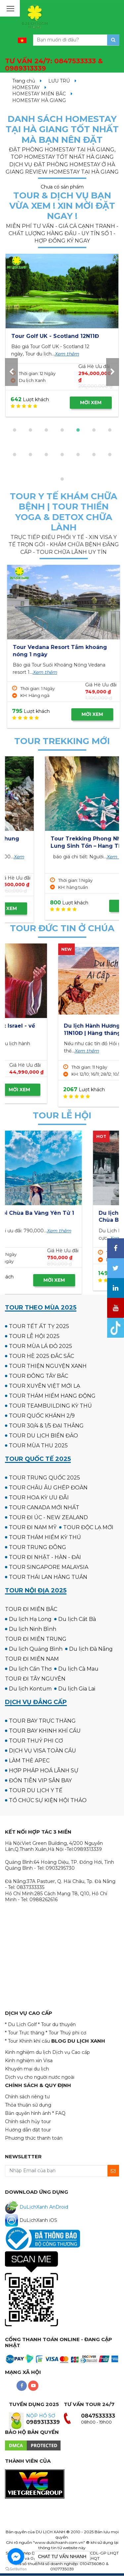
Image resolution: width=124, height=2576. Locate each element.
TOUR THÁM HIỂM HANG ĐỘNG (52, 1396)
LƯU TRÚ (59, 81)
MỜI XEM (91, 403)
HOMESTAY (26, 87)
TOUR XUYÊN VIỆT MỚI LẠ (44, 1386)
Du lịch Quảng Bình (35, 1649)
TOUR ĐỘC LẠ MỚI (88, 1527)
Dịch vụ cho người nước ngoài (39, 2077)
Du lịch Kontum (30, 1689)
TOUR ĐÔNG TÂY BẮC (38, 1376)
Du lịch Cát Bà (77, 1619)
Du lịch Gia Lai (76, 1689)
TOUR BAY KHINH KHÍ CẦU (45, 1731)
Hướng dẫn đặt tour (28, 2130)
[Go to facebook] (16, 2556)
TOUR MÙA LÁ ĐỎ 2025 (40, 1346)
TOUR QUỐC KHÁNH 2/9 (42, 1416)
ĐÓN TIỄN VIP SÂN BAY (40, 1780)
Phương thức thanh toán (33, 2138)
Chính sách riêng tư (27, 2097)
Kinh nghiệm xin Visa (29, 2061)
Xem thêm (34, 361)
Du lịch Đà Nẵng (91, 1649)
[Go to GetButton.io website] (15, 2569)
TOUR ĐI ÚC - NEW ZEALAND (48, 1517)
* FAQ (58, 2113)
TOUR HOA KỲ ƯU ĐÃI (39, 1497)
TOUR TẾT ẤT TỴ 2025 (39, 1326)
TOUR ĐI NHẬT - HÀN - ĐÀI (45, 1557)
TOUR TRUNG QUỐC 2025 (44, 1478)
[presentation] (11, 372)
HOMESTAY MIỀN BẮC (39, 94)
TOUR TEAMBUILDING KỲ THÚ (50, 1406)
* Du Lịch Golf (21, 2024)
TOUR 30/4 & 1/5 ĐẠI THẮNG (46, 1425)
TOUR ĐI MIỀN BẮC (31, 1609)
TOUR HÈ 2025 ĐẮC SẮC (41, 1356)
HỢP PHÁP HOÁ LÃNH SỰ (43, 1770)
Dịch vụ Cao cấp (71, 2052)
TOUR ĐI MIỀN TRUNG (35, 1639)
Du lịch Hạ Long (30, 1619)
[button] (14, 430)
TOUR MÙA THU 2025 (38, 1445)
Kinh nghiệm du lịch (28, 2052)
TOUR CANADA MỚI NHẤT (44, 1507)
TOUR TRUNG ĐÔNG (37, 1547)
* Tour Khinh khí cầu (27, 2041)
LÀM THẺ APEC (29, 1760)
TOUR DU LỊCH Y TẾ (35, 1790)
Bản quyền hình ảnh (28, 2113)
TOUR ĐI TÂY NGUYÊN (35, 1679)
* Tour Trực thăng (24, 2033)
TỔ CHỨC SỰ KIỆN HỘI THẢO (48, 1800)
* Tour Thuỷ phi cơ (66, 2033)
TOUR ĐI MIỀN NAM (32, 1659)
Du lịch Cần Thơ (30, 1669)
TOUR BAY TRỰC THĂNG (42, 1721)
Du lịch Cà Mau (78, 1669)
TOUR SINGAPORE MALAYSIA (48, 1567)
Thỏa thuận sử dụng (28, 2105)
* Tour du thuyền (57, 2024)
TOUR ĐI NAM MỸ (33, 1527)
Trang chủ (23, 81)
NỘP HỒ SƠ (40, 2416)
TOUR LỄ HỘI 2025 (34, 1336)
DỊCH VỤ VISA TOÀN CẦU (42, 1750)
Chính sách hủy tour (28, 2121)
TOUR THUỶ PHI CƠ (36, 1741)
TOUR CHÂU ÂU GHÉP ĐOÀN (48, 1487)
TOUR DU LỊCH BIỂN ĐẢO (43, 1435)
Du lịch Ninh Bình (32, 1629)
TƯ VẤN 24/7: (54, 65)
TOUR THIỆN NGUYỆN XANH (48, 1366)
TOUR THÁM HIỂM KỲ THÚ (45, 1537)
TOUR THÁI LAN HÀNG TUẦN (48, 1577)
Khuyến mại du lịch (27, 2069)
